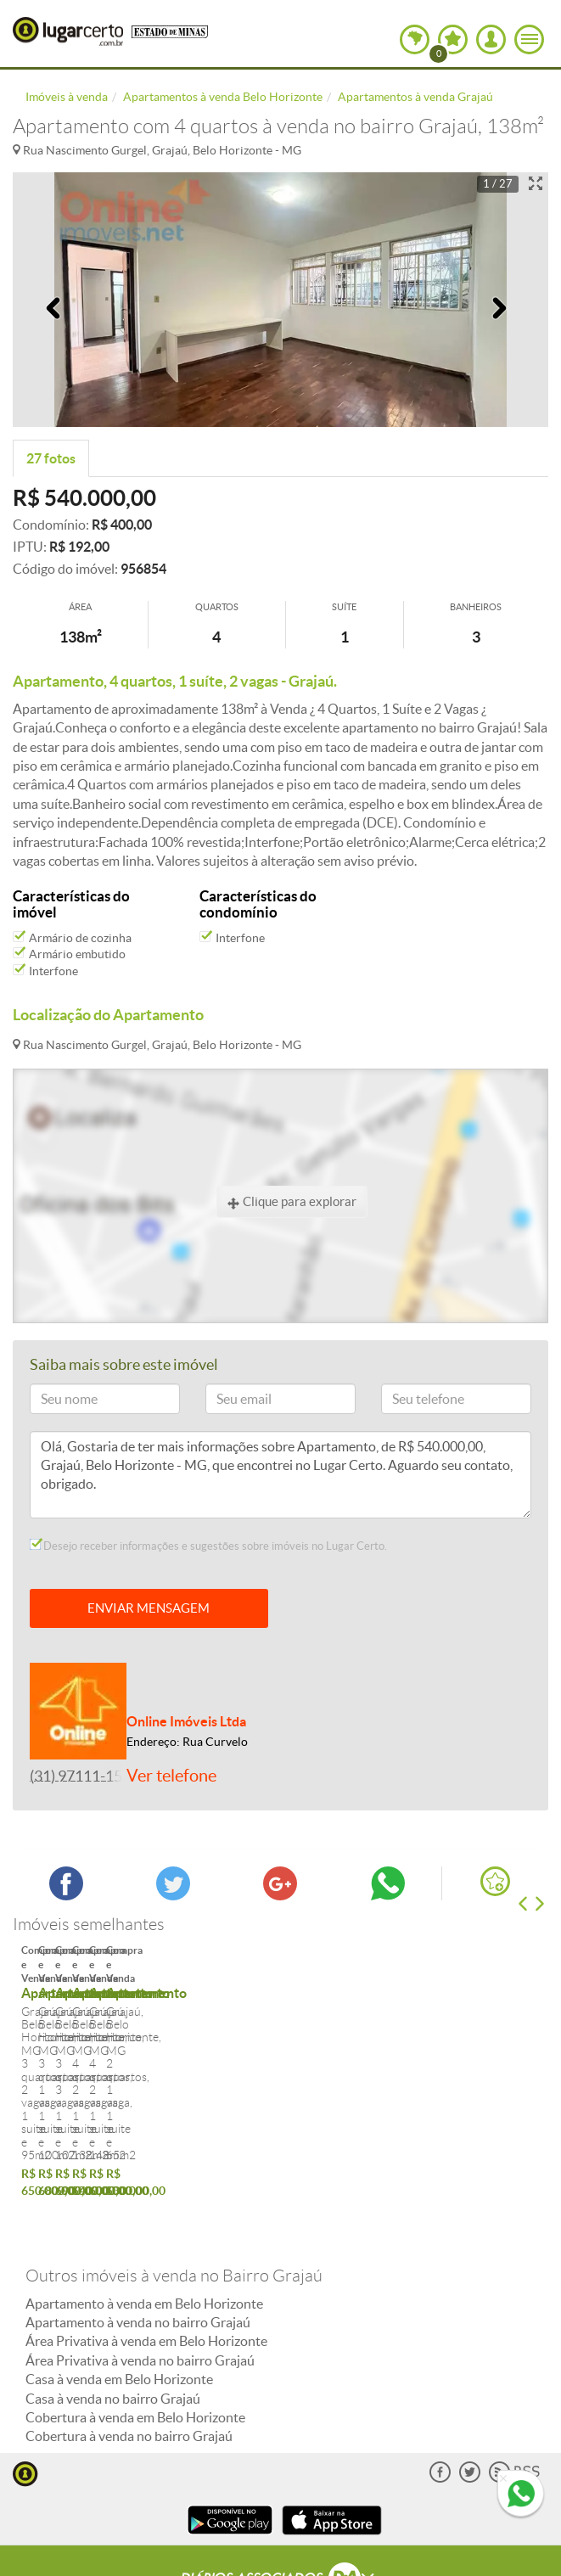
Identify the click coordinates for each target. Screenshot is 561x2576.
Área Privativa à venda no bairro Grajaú (140, 2299)
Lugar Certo (68, 31)
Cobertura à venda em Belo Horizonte (135, 2357)
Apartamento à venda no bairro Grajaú (137, 2262)
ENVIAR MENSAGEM (148, 1608)
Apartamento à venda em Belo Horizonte (144, 2242)
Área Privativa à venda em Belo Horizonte (146, 2280)
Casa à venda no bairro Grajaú (112, 2337)
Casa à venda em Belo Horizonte (119, 2318)
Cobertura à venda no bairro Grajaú (129, 2375)
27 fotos (51, 458)
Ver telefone (171, 1775)
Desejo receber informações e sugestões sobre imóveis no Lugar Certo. (208, 1545)
